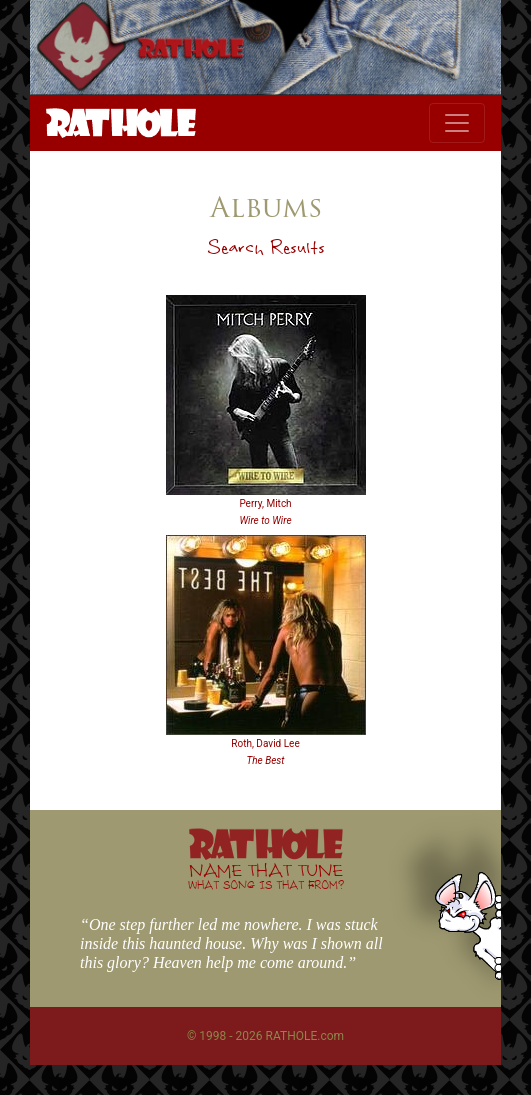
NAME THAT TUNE (266, 875)
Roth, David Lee (265, 743)
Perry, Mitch (265, 503)
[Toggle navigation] (457, 123)
